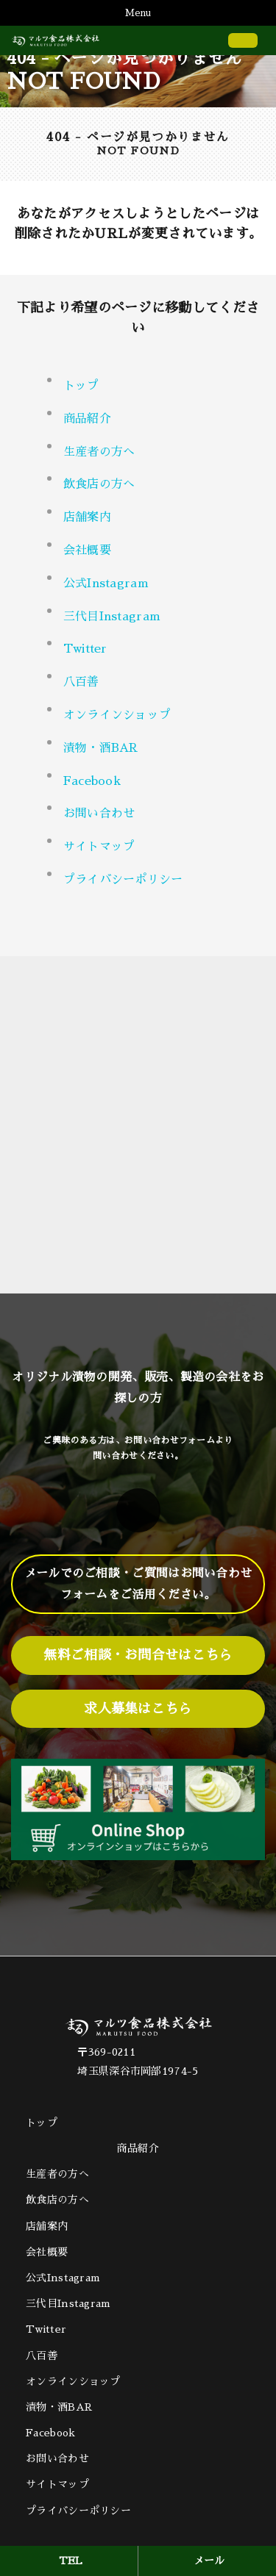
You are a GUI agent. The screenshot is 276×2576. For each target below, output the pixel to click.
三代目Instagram (112, 617)
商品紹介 (138, 2148)
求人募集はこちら (137, 1708)
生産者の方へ (99, 452)
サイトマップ (99, 847)
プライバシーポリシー (123, 880)
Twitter (85, 649)
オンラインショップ (117, 715)
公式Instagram (106, 583)
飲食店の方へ (99, 484)
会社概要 (87, 550)
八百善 (81, 682)
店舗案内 (87, 517)
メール (209, 2560)
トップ (81, 386)
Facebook (92, 781)
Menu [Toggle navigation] (138, 13)
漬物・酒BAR (100, 748)
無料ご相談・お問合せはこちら (137, 1655)
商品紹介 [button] (87, 419)
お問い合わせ (99, 813)
